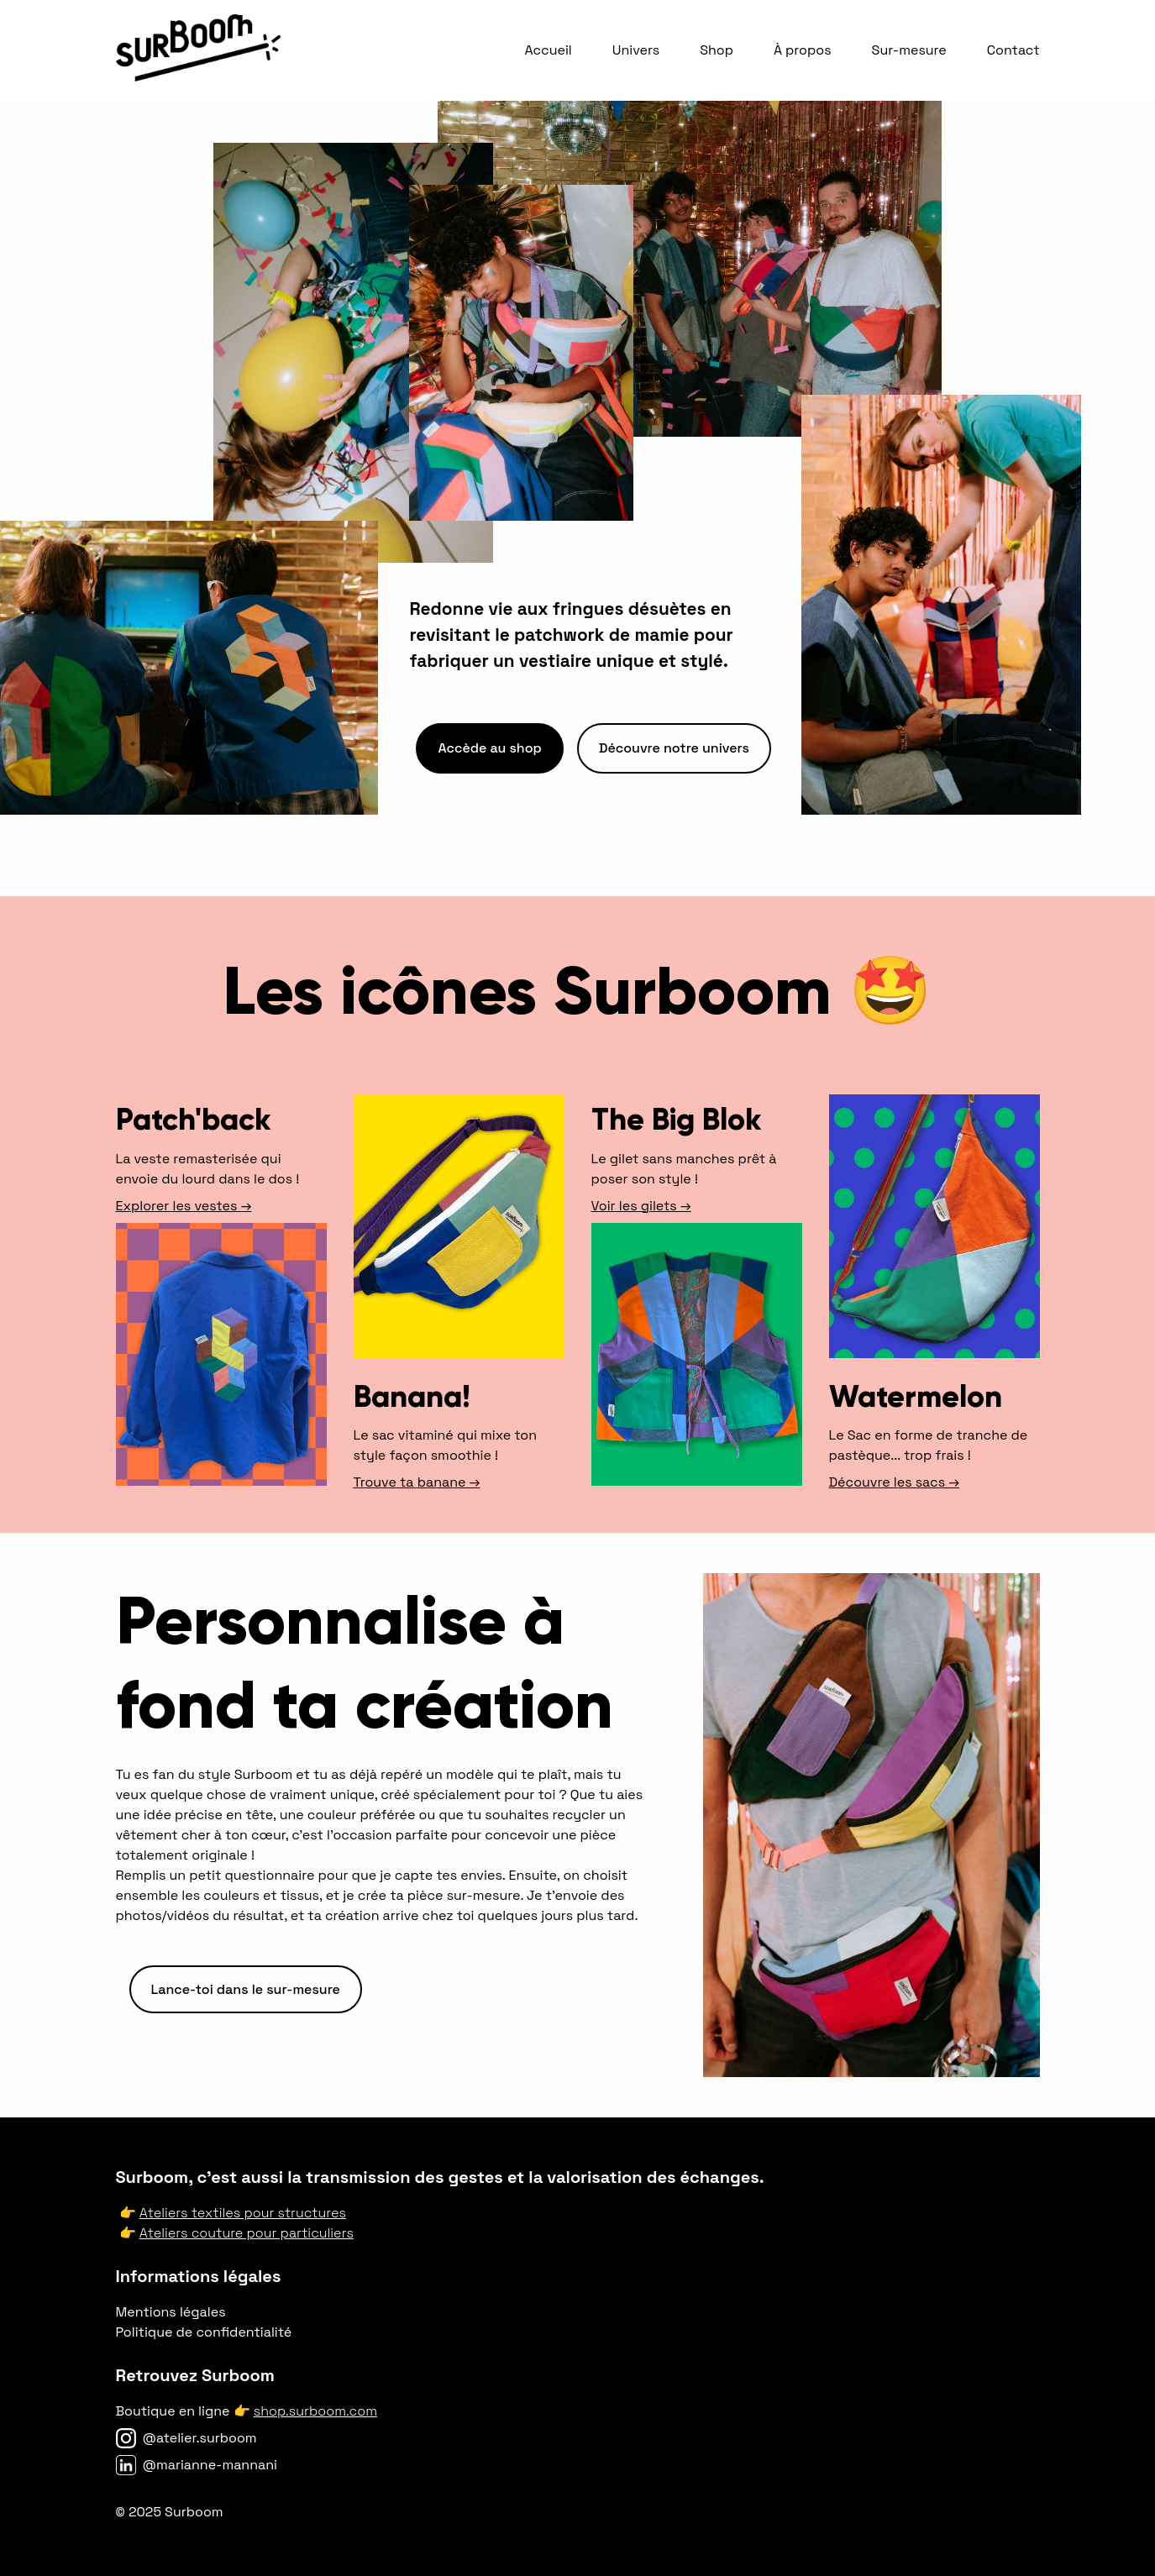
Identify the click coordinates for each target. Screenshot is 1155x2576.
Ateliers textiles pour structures (242, 2213)
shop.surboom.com (315, 2411)
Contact (1013, 50)
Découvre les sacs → (894, 1482)
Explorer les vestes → (184, 1206)
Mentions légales (171, 2312)
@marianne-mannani (210, 2465)
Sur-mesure (909, 50)
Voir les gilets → (641, 1206)
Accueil (547, 50)
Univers (635, 50)
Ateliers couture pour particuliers (246, 2233)
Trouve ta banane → (417, 1482)
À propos (803, 50)
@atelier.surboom (200, 2438)
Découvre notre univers (674, 748)
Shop (716, 50)
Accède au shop (489, 748)
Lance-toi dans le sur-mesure (245, 1989)
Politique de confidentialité (204, 2332)
